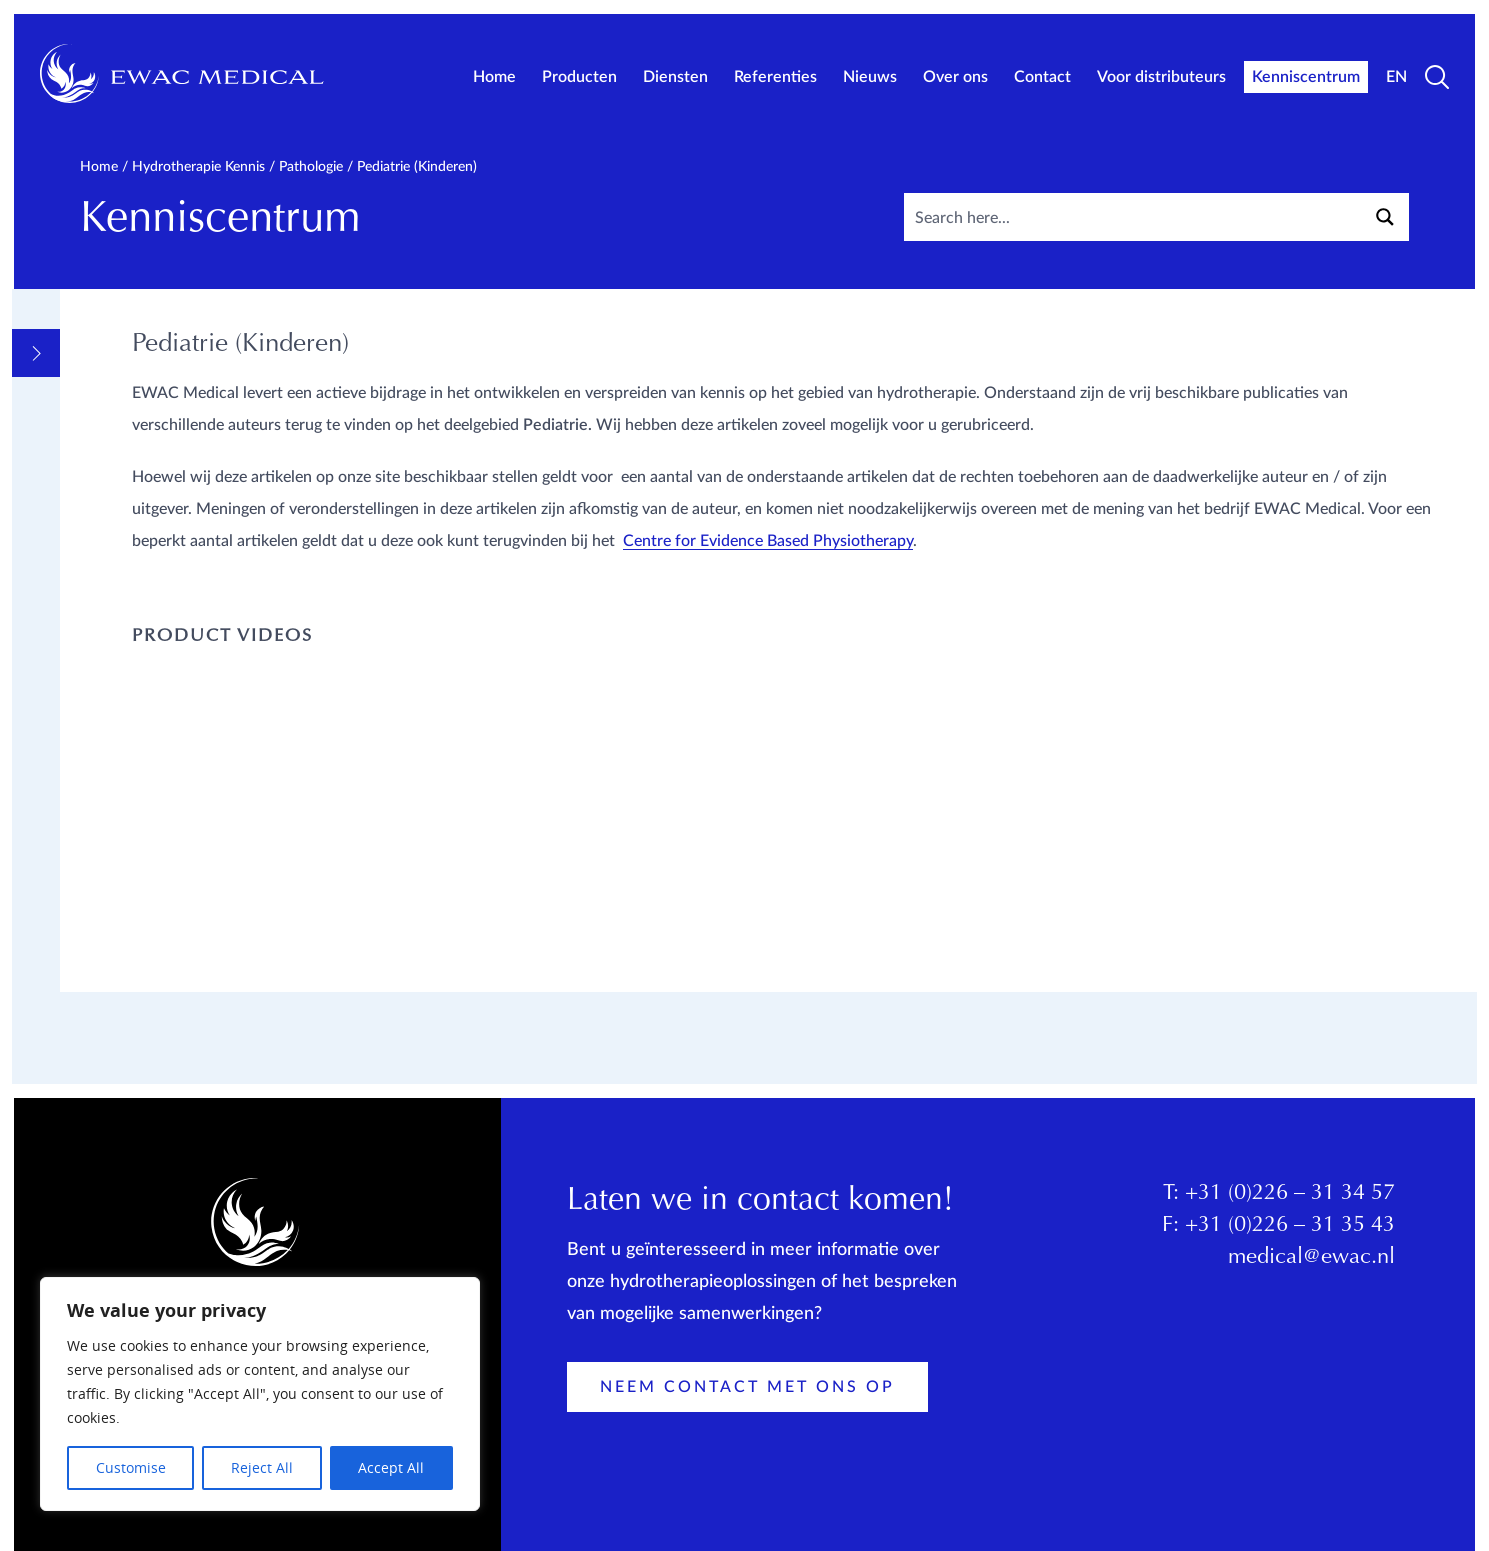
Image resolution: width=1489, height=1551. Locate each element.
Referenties (775, 77)
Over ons (955, 77)
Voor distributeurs (1161, 77)
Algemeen (125, 381)
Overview (125, 343)
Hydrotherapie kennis (198, 167)
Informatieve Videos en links (192, 425)
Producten (579, 77)
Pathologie (311, 167)
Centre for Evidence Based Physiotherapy (736, 605)
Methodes (127, 469)
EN (1396, 77)
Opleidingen (138, 963)
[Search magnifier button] (1385, 217)
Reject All (262, 1467)
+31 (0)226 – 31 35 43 (1290, 1231)
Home (494, 77)
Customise (131, 1467)
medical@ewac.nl (1311, 1263)
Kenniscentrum (1306, 77)
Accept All (391, 1467)
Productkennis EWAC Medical (179, 1007)
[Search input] (1186, 217)
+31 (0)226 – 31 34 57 (1290, 1199)
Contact (1042, 77)
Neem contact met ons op (747, 1392)
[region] (260, 1394)
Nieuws (870, 77)
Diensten (675, 77)
